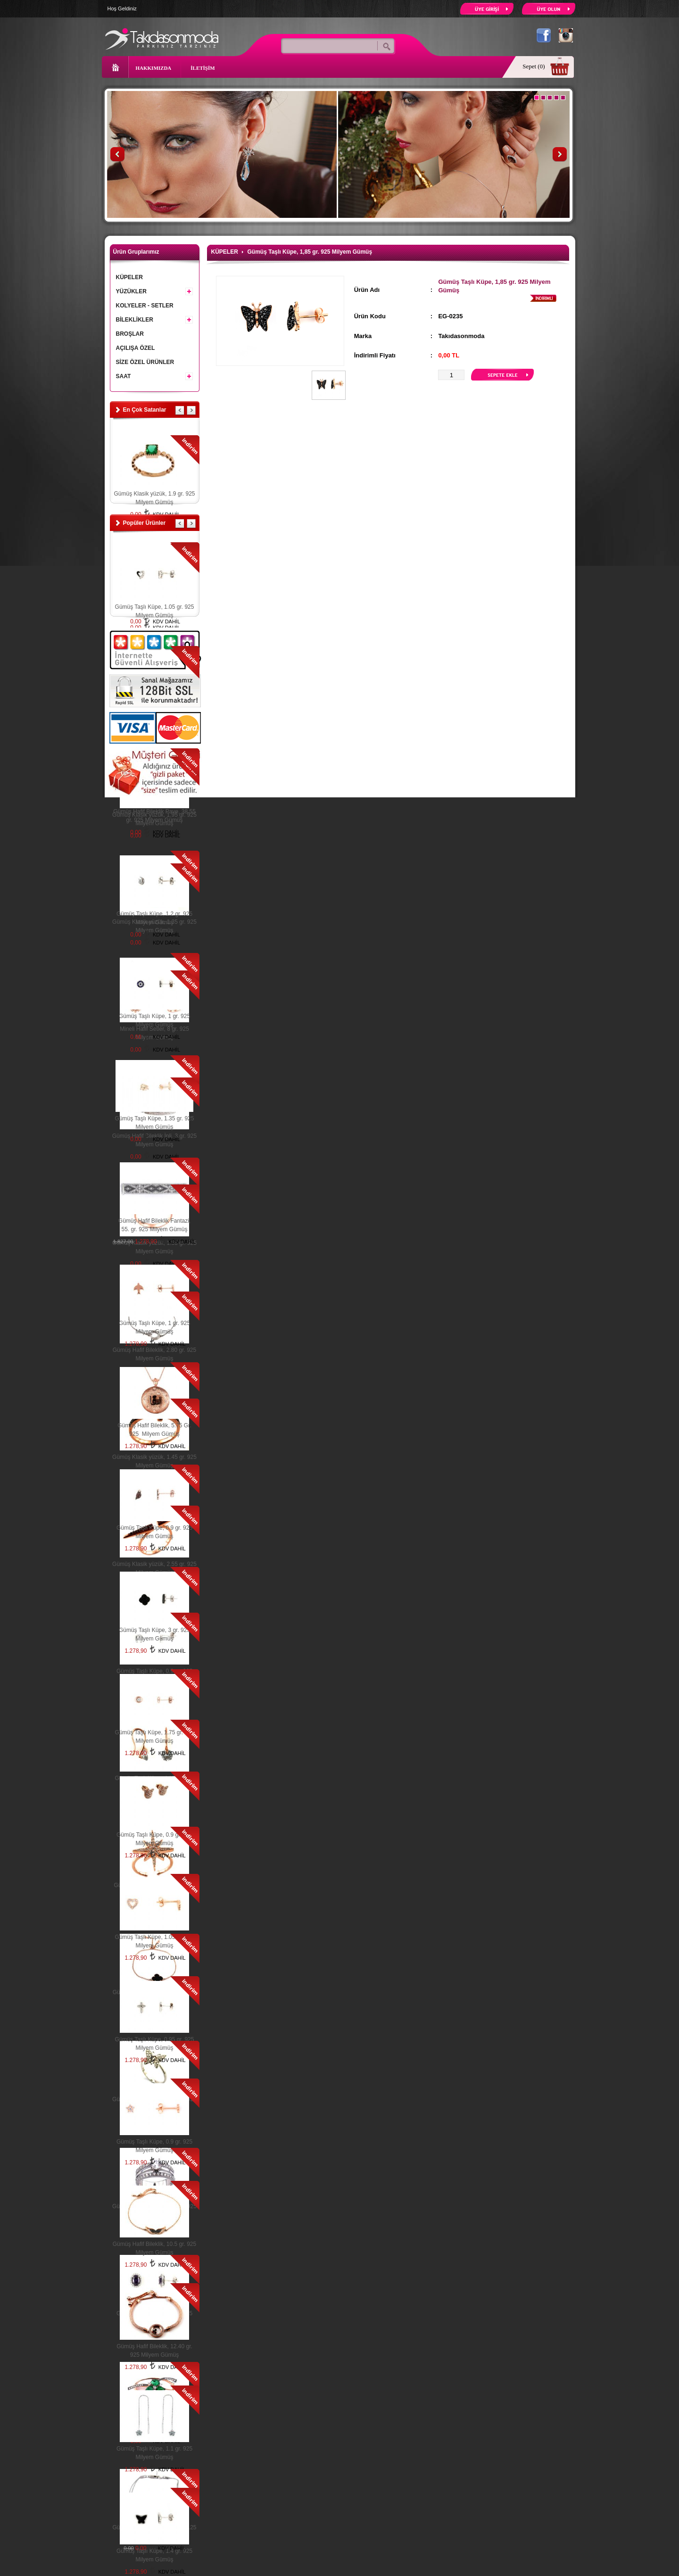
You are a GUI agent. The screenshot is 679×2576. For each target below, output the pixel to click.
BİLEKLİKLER (154, 318)
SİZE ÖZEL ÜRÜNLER (145, 362)
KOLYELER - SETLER (145, 305)
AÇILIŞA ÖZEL (135, 348)
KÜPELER (129, 277)
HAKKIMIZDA (154, 68)
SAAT (154, 374)
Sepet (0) (533, 66)
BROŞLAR (130, 334)
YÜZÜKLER (154, 289)
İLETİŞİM (202, 68)
